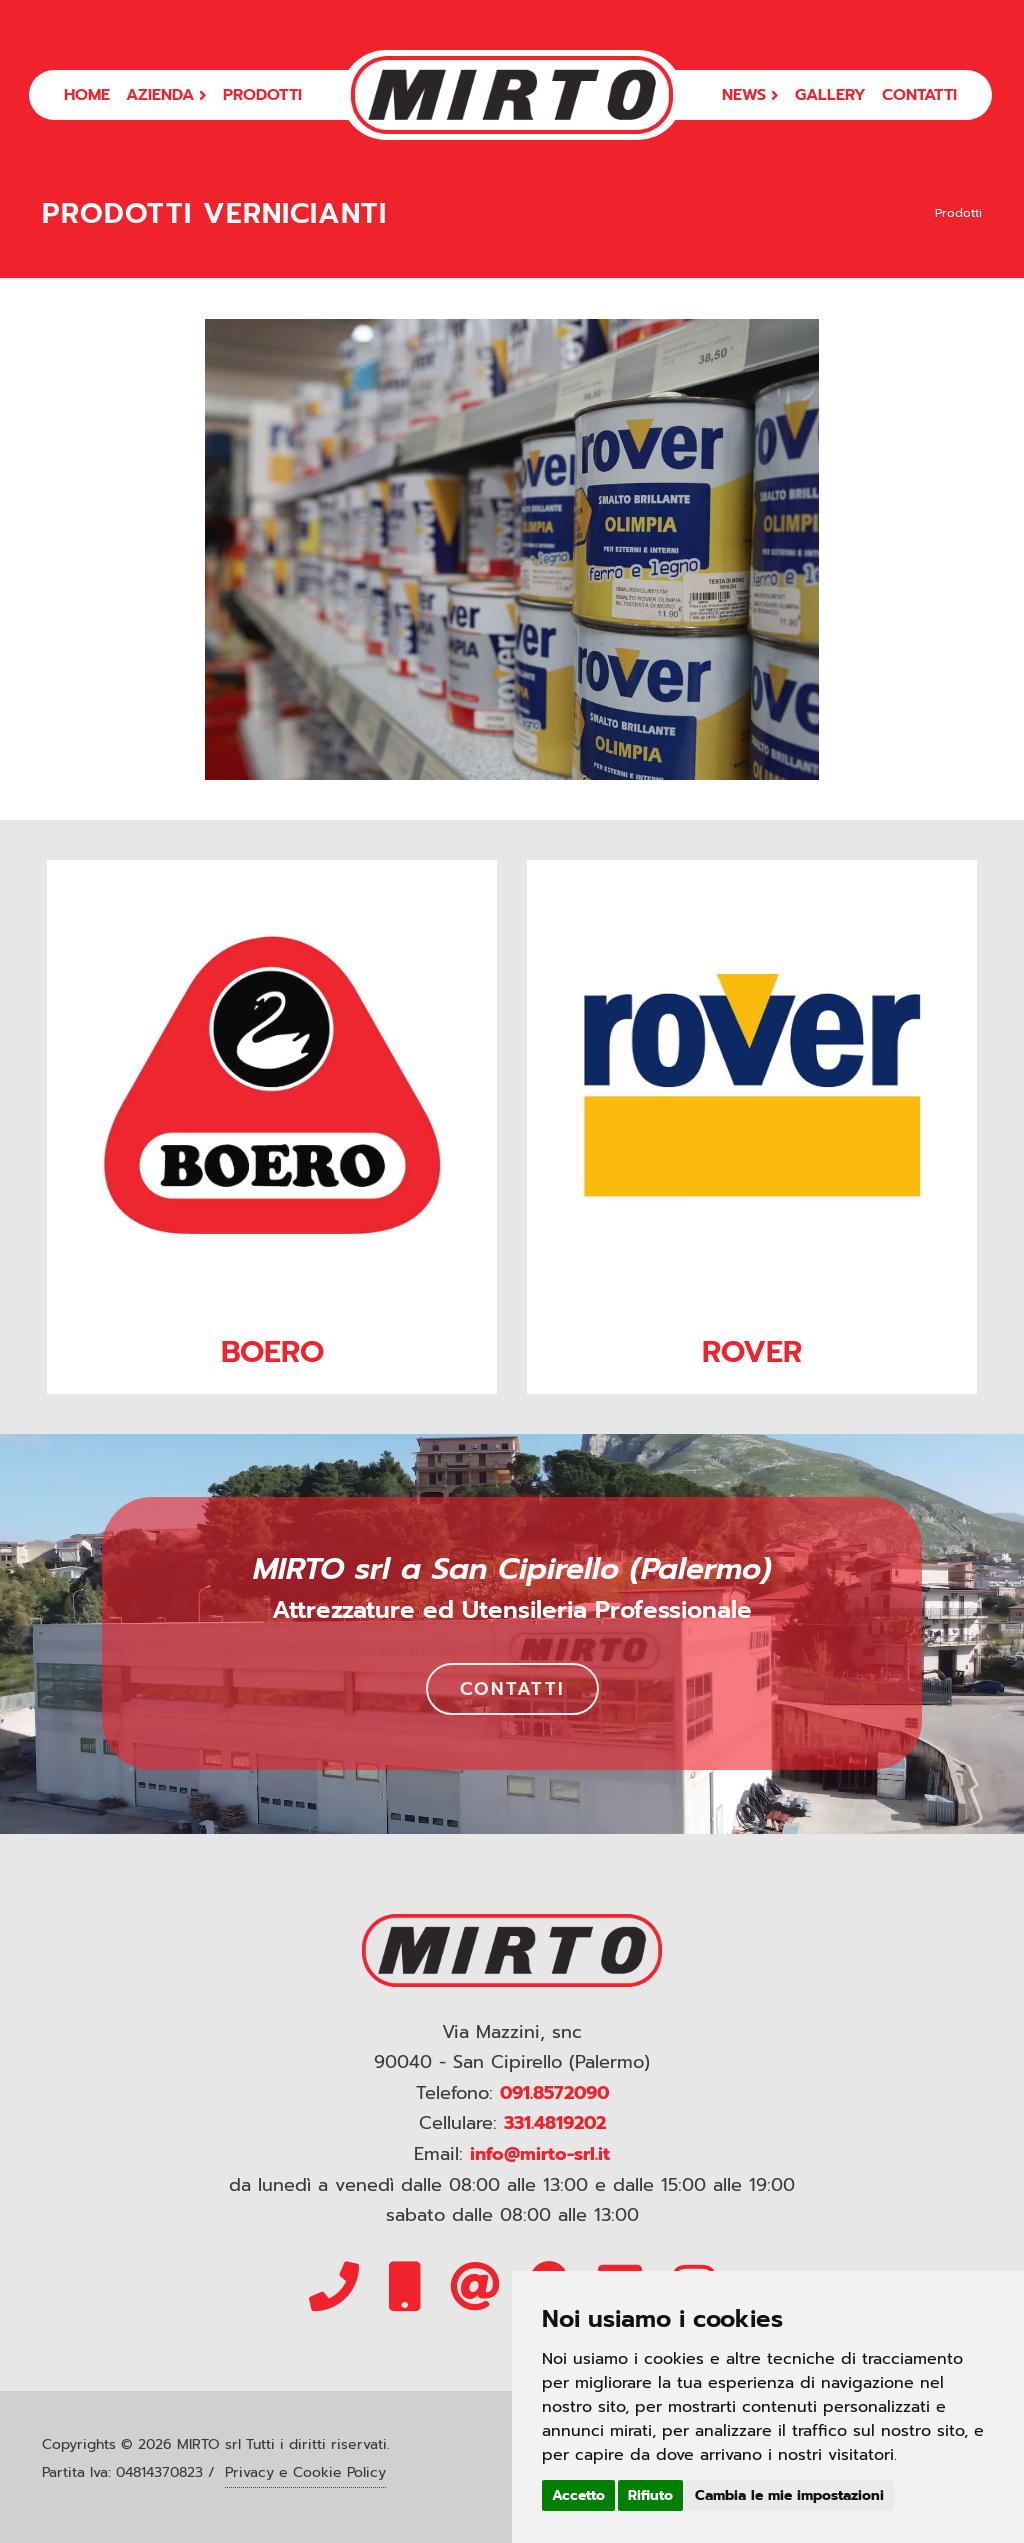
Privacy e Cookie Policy (305, 2472)
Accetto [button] (578, 2495)
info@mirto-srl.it (540, 2154)
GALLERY (830, 95)
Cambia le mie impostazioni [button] (789, 2495)
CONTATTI (919, 95)
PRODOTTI (262, 95)
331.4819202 (555, 2123)
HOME (87, 95)
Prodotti (958, 213)
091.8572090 (554, 2093)
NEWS (750, 95)
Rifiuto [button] (650, 2495)
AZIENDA (166, 95)
